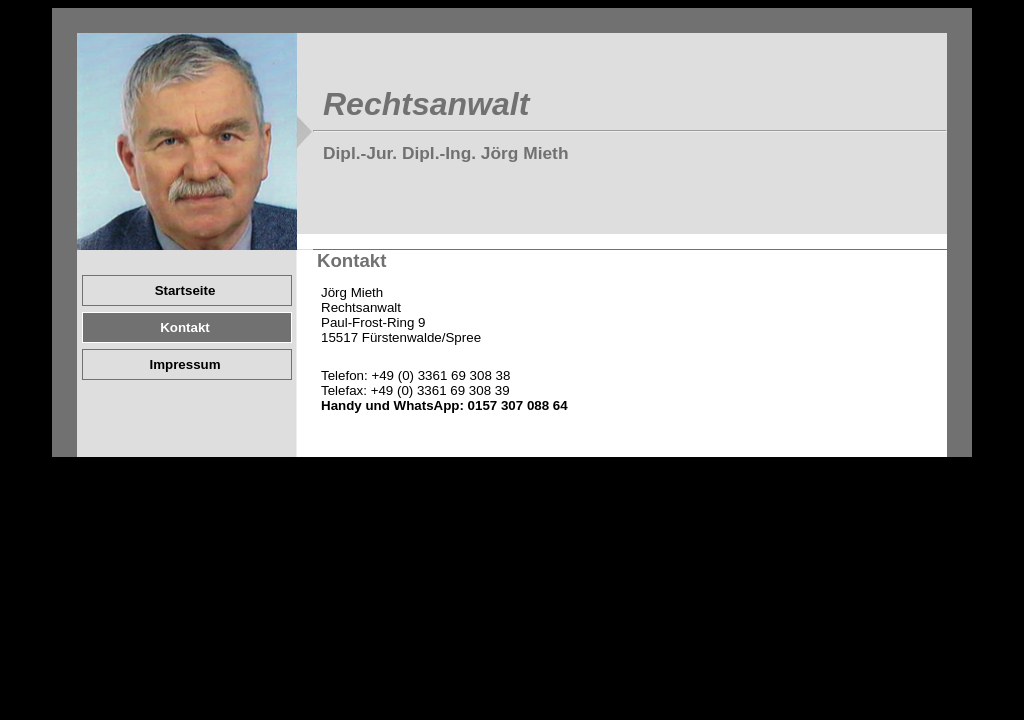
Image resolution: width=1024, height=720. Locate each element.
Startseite (185, 290)
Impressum (184, 364)
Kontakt (185, 327)
